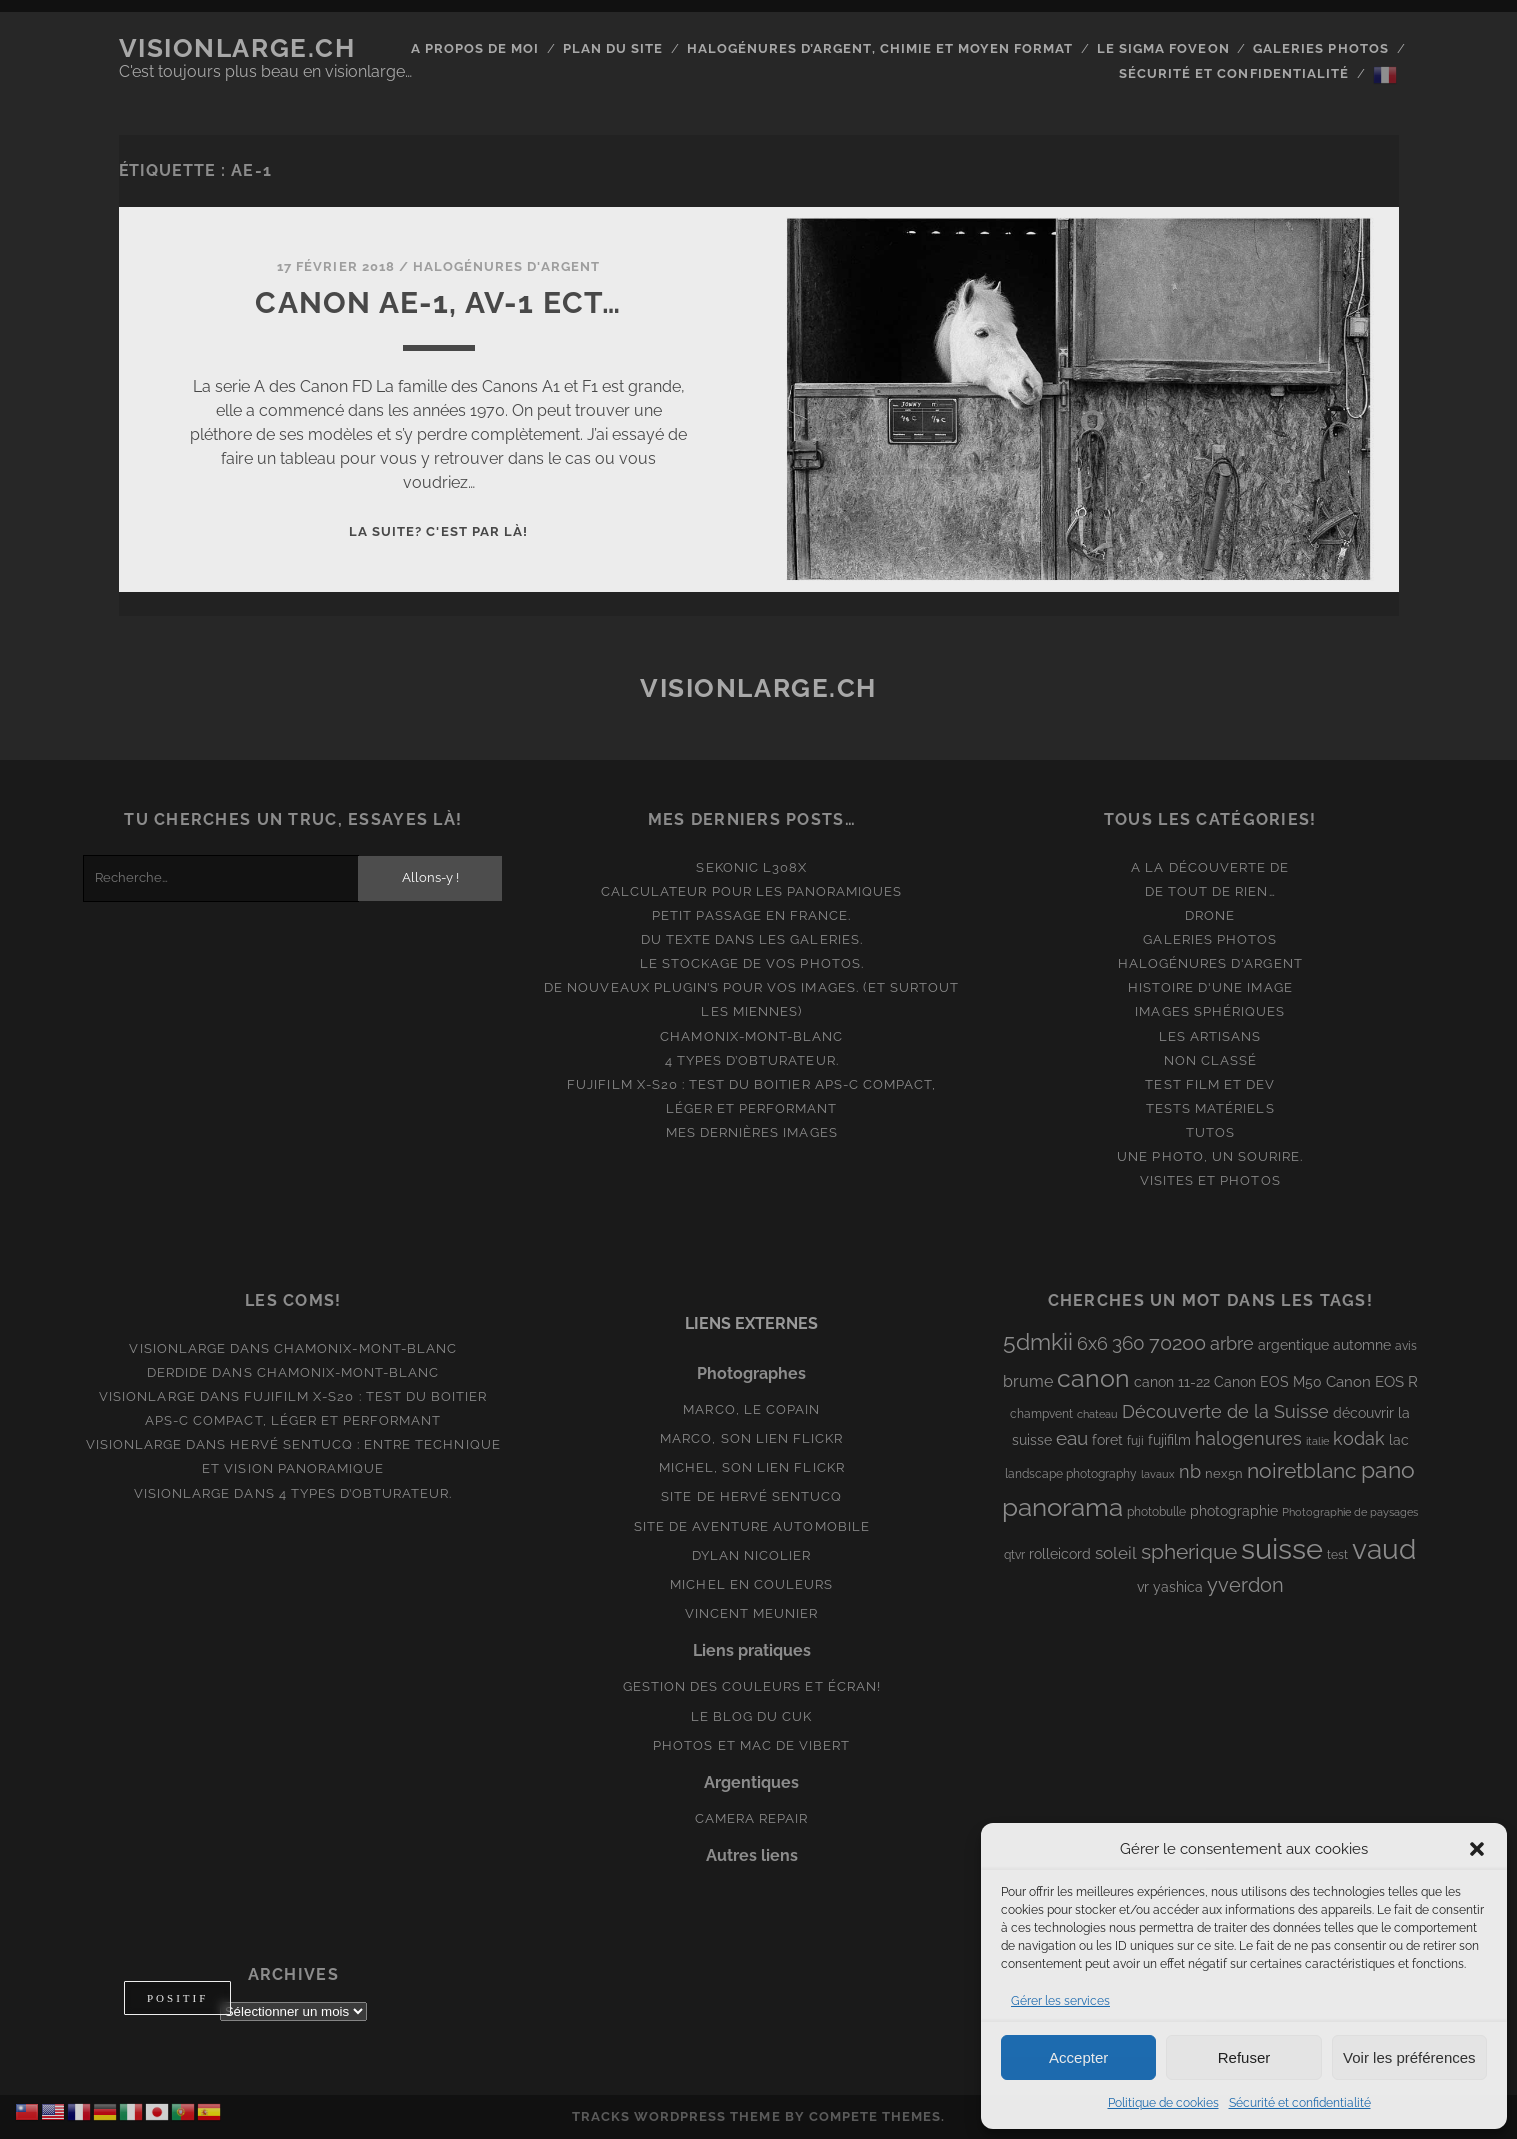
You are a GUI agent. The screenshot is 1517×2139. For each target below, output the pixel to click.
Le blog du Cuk (752, 1716)
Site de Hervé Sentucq (751, 1496)
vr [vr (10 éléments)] (1143, 1587)
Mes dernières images (752, 1132)
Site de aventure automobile (752, 1526)
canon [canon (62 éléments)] (1093, 1378)
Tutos (1210, 1132)
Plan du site (613, 48)
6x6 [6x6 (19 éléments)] (1092, 1343)
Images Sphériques (1210, 1011)
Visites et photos (1210, 1180)
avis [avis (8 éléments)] (1406, 1346)
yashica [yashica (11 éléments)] (1178, 1587)
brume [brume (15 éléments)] (1028, 1381)
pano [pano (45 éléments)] (1388, 1469)
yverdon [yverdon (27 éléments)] (1245, 1585)
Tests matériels (1210, 1108)
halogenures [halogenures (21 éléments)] (1248, 1438)
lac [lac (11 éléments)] (1399, 1440)
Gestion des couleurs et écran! (752, 1686)
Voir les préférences (1409, 2057)
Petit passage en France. (751, 915)
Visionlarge (177, 1348)
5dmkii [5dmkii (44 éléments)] (1038, 1341)
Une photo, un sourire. (1210, 1156)
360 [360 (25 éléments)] (1128, 1343)
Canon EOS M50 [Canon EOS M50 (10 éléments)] (1268, 1382)
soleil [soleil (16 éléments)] (1116, 1553)
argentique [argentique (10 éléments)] (1293, 1345)
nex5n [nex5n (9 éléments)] (1224, 1473)
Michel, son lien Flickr (752, 1467)
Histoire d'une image (1210, 987)
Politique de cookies (1163, 2103)
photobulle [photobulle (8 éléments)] (1156, 1512)
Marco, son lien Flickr (751, 1438)
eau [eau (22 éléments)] (1072, 1438)
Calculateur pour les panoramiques (751, 891)
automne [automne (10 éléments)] (1362, 1345)
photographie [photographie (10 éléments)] (1234, 1511)
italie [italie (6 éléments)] (1317, 1441)
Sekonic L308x (751, 867)
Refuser (1244, 2057)
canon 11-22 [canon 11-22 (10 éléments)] (1172, 1382)
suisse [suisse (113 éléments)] (1282, 1548)
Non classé (1210, 1060)
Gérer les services (1060, 2001)
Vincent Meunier (752, 1613)
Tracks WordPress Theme (676, 2116)
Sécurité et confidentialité (1300, 2103)
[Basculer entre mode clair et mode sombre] (177, 1998)
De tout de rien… (1210, 891)
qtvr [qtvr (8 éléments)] (1014, 1555)
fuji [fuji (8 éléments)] (1135, 1441)
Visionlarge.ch (237, 48)
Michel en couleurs (751, 1584)
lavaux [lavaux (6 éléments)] (1158, 1474)
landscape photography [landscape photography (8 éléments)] (1071, 1474)
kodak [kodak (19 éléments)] (1359, 1438)
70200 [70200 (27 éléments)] (1177, 1343)
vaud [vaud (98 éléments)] (1384, 1549)
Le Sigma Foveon (1163, 48)
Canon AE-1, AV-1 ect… (438, 302)
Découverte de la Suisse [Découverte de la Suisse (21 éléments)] (1225, 1411)
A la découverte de (1210, 867)
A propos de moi (475, 48)
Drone (1210, 915)
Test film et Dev (1210, 1084)
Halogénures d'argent (506, 266)
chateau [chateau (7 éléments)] (1097, 1414)
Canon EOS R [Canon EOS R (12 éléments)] (1372, 1381)
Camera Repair (752, 1818)
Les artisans (1210, 1036)
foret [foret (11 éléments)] (1107, 1440)
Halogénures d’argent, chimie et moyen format (880, 48)
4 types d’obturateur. (752, 1060)
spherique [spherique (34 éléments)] (1189, 1551)
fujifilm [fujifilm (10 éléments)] (1169, 1440)
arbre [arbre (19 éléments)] (1232, 1343)
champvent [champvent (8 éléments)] (1041, 1414)
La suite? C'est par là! (438, 531)
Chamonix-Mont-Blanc (751, 1036)
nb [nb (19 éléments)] (1190, 1471)
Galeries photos (1321, 48)
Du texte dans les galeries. (752, 939)
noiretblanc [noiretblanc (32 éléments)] (1302, 1470)
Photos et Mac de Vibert (751, 1745)
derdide (177, 1372)
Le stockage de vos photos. (752, 963)
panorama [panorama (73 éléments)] (1062, 1506)
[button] (1477, 1849)
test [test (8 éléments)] (1337, 1555)
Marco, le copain (751, 1409)
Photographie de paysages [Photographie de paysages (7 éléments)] (1350, 1512)
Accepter (1078, 2057)
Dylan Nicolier (752, 1555)
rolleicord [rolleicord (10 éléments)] (1060, 1554)
